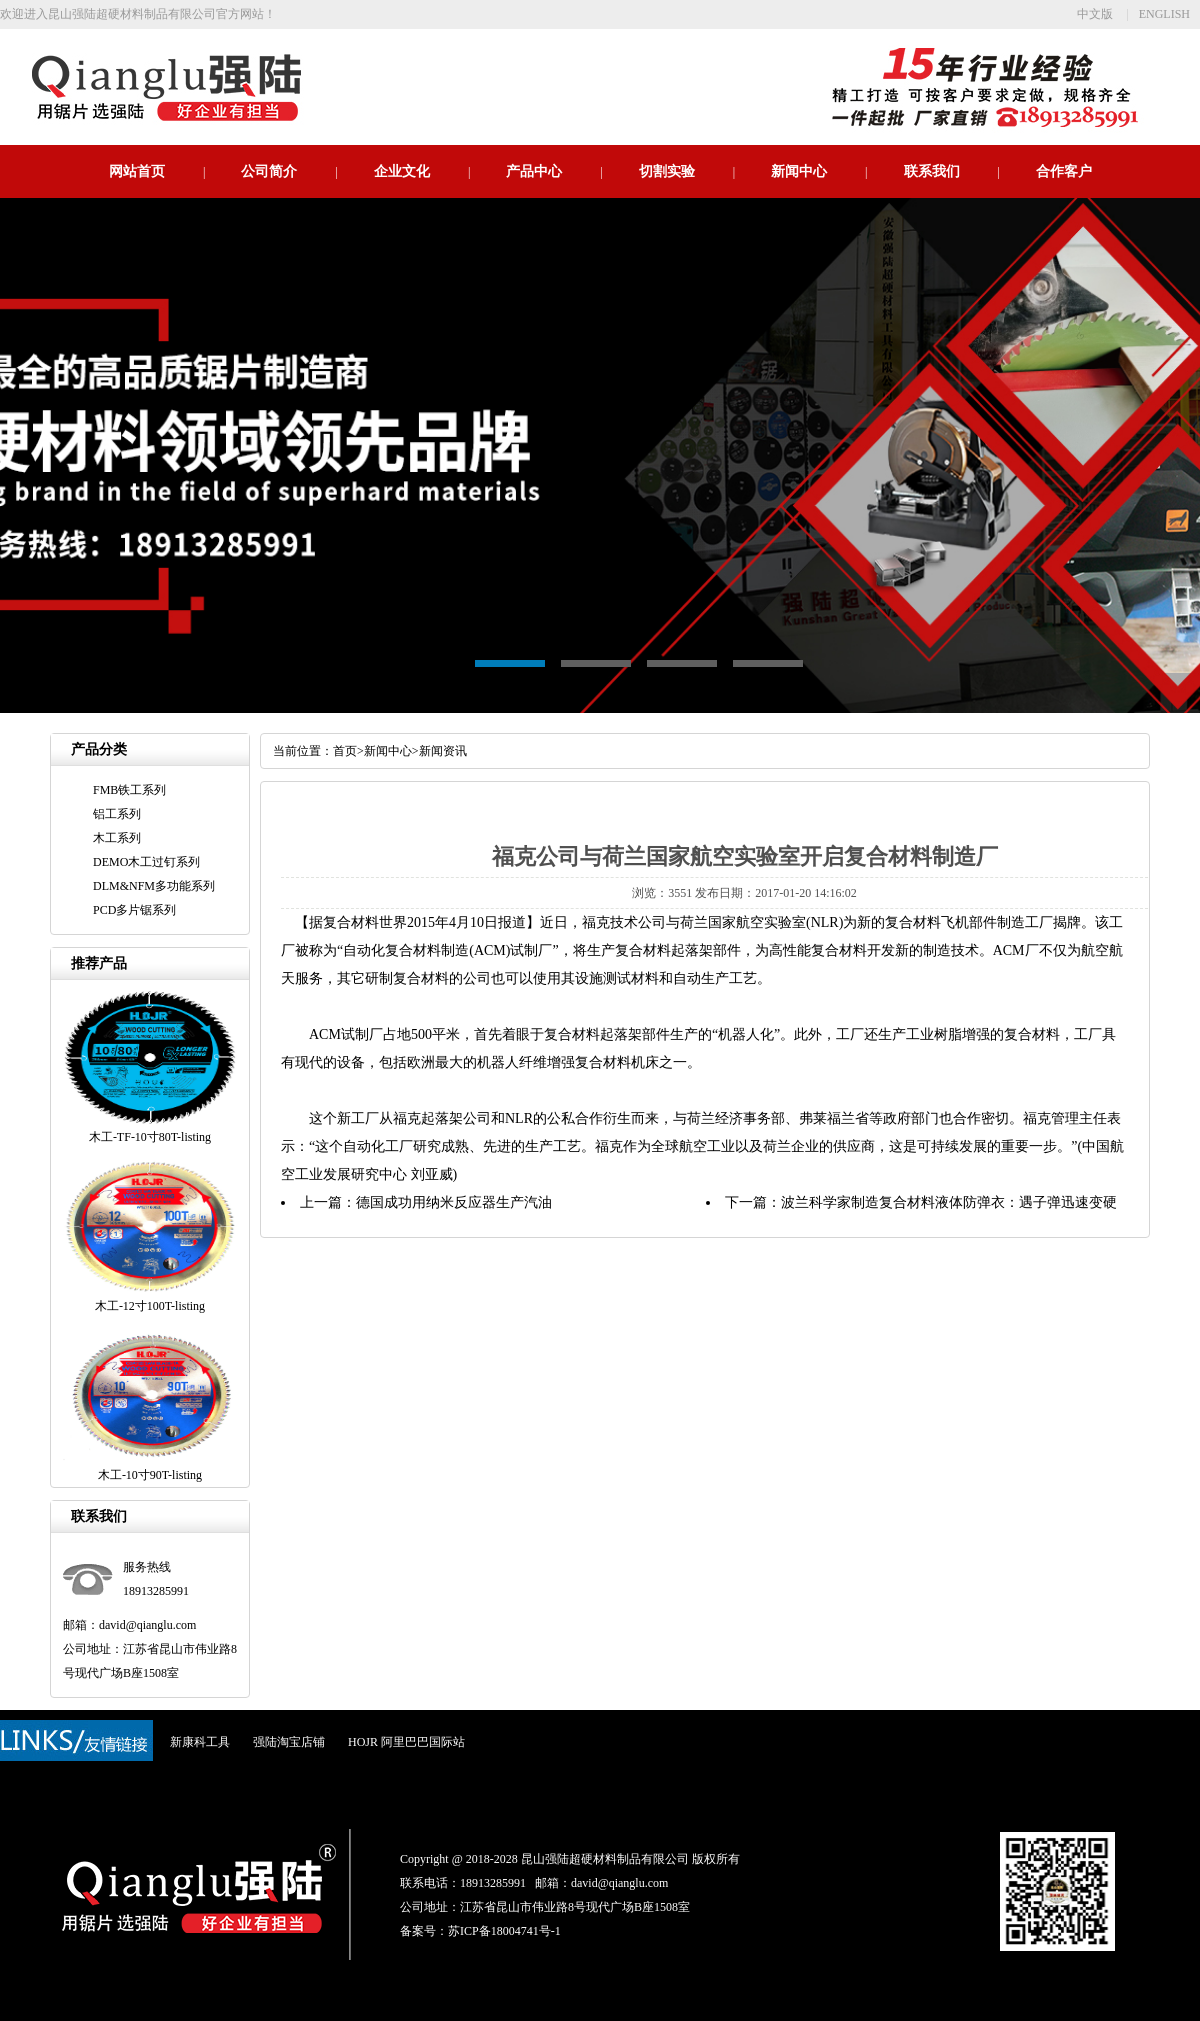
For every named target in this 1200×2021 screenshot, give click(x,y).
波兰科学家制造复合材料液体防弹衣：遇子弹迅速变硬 (949, 1202)
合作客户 (1064, 171)
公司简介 (269, 171)
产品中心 (534, 171)
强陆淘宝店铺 (289, 1742)
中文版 (1095, 14)
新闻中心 (799, 171)
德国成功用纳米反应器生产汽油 (454, 1202)
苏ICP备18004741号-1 (504, 1931)
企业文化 (402, 171)
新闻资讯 (443, 751)
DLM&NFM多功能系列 (154, 886)
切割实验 (667, 171)
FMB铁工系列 (129, 790)
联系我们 (932, 171)
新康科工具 (200, 1742)
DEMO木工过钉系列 (146, 862)
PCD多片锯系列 (134, 910)
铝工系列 (117, 814)
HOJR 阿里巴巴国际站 (406, 1742)
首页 (345, 751)
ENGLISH (1164, 14)
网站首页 (137, 171)
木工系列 (117, 838)
